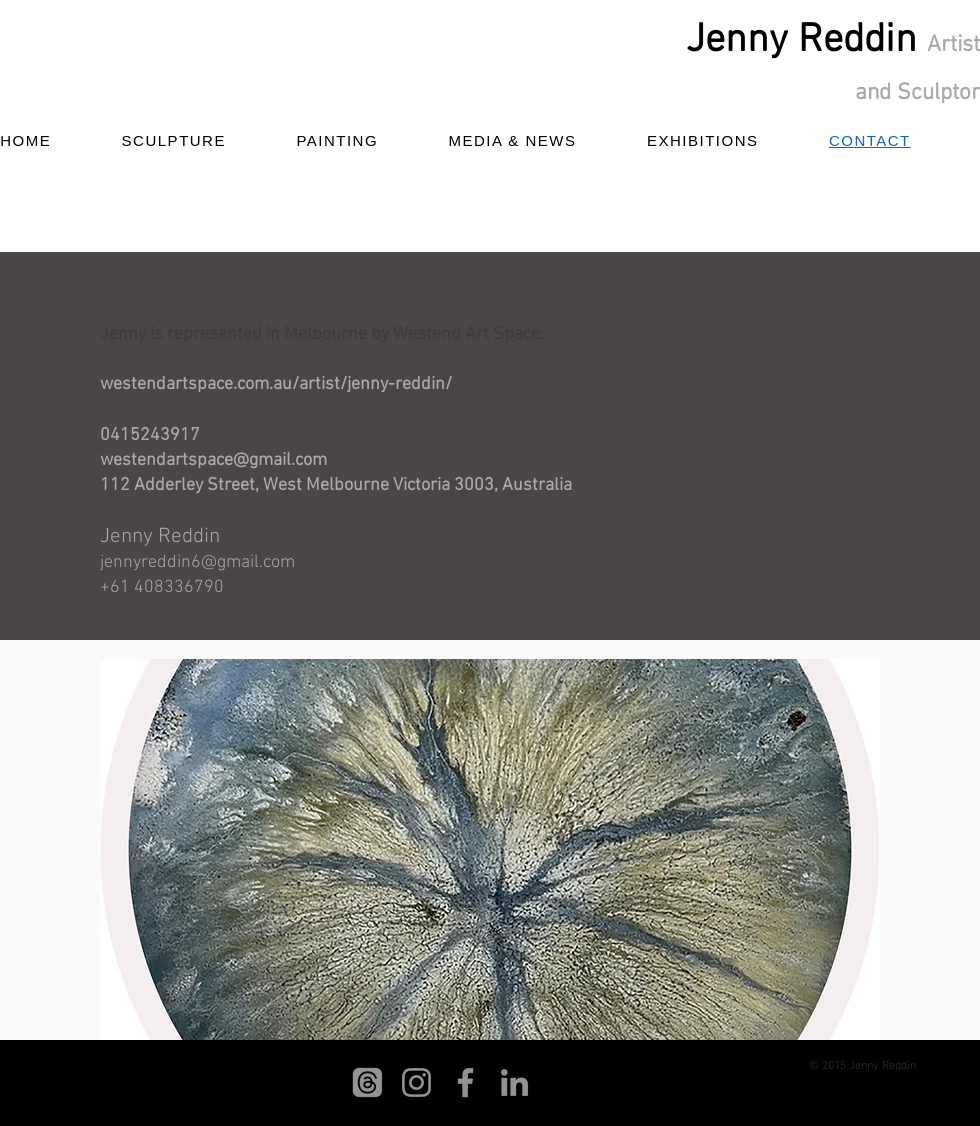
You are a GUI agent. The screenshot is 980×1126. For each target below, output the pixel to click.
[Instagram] (416, 1082)
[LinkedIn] (514, 1082)
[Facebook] (465, 1082)
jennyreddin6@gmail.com (197, 562)
